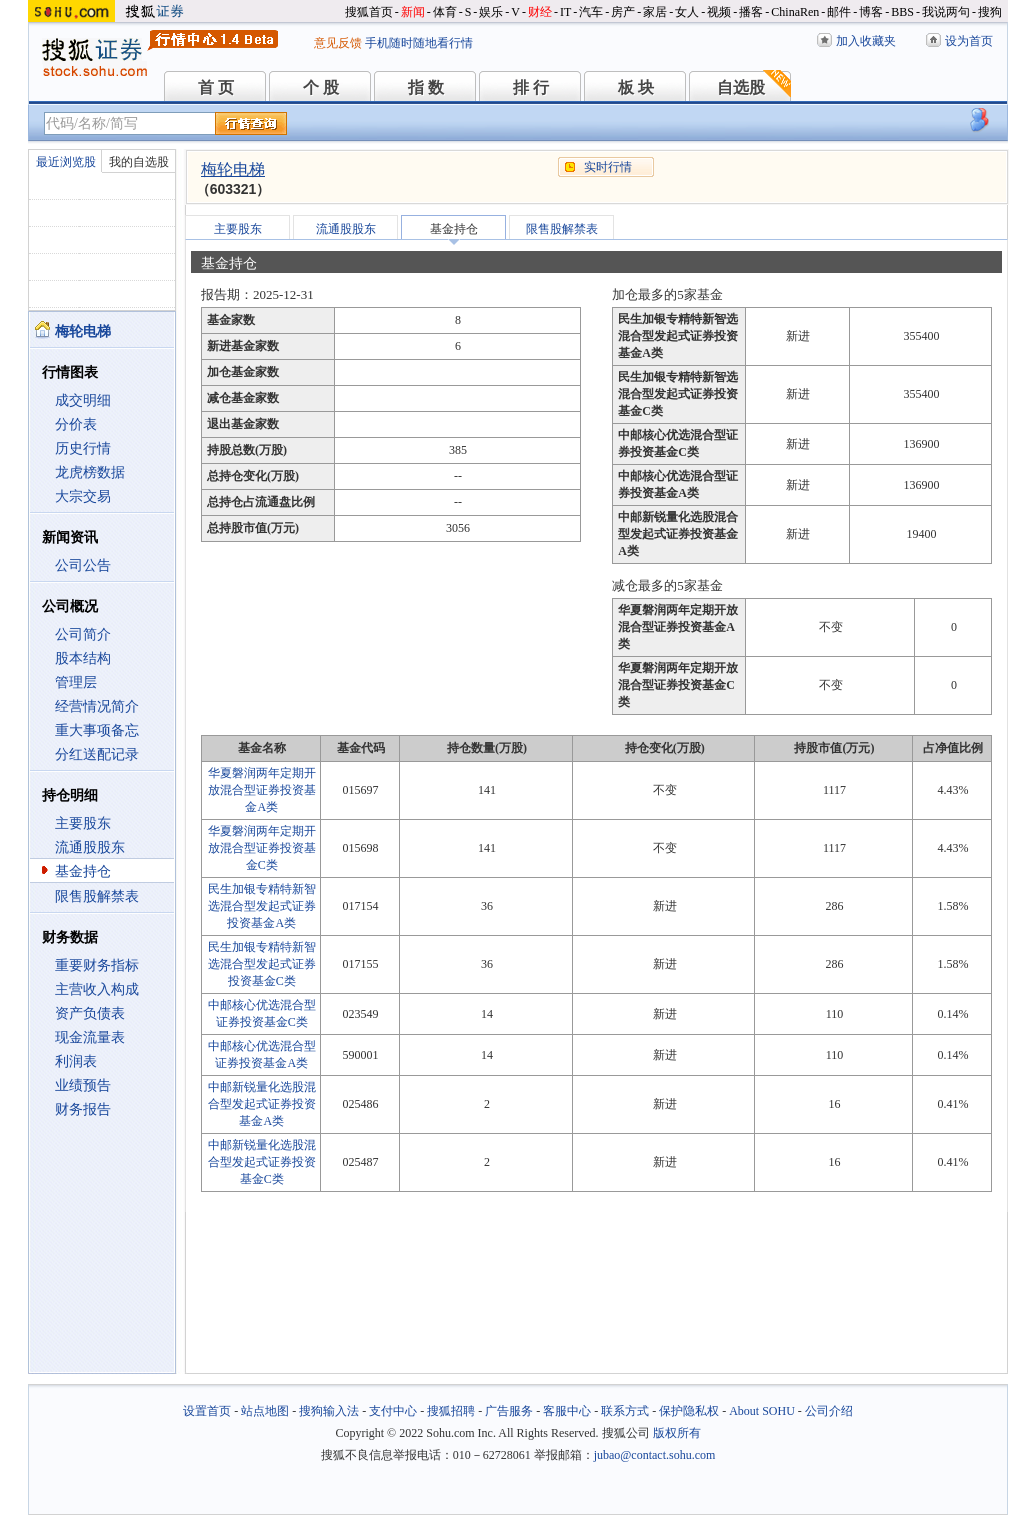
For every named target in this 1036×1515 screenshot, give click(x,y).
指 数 (426, 87)
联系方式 (625, 1411)
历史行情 (83, 448)
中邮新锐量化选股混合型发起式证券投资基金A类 (262, 1104)
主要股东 (83, 823)
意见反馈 (338, 43)
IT (565, 12)
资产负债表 (90, 1013)
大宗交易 (83, 496)
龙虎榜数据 (90, 472)
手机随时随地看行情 (419, 43)
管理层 (76, 682)
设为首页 (969, 41)
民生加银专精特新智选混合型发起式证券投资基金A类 (262, 906)
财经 (540, 12)
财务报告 (83, 1109)
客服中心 (567, 1411)
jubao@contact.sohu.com (655, 1455)
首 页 (216, 87)
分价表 (76, 424)
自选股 (741, 87)
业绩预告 (83, 1085)
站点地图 (265, 1411)
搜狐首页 (369, 12)
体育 (445, 12)
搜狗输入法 (329, 1411)
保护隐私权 (689, 1411)
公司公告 (83, 565)
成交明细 (83, 400)
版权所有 (677, 1433)
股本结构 (83, 658)
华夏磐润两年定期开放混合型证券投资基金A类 (262, 790)
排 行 (531, 87)
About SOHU (762, 1411)
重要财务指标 (97, 965)
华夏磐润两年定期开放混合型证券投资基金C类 (262, 848)
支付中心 (393, 1411)
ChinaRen (795, 12)
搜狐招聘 (451, 1411)
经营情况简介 (97, 706)
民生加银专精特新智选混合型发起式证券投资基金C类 (262, 964)
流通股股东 (90, 847)
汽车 (591, 12)
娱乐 (491, 12)
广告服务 (509, 1411)
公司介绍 (829, 1411)
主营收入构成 (97, 989)
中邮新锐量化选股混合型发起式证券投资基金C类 (262, 1162)
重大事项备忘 (97, 730)
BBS (902, 12)
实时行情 (608, 167)
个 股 (321, 87)
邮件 (839, 12)
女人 (687, 12)
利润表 (76, 1061)
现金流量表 (90, 1037)
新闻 (413, 12)
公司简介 (83, 634)
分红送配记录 (97, 754)
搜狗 (990, 12)
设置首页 (207, 1411)
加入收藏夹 (866, 41)
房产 (623, 12)
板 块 (636, 87)
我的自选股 (139, 162)
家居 (655, 12)
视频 (719, 12)
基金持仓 (83, 871)
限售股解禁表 (97, 896)
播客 (751, 12)
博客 (871, 12)
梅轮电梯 (233, 169)
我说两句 (946, 12)
